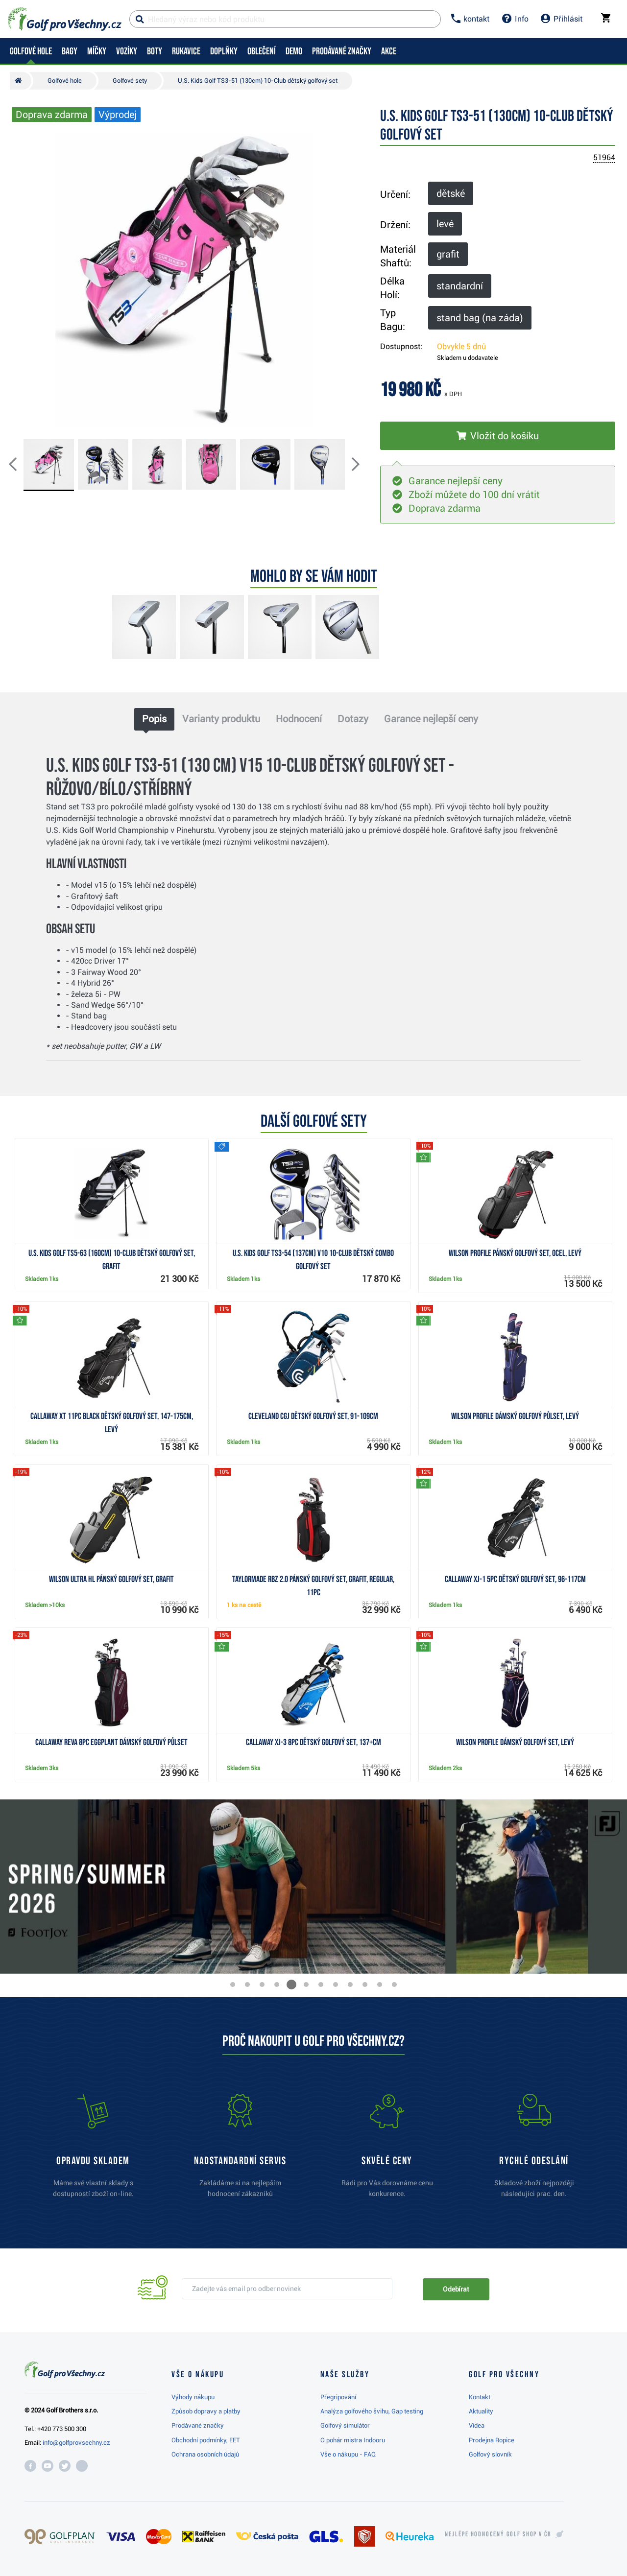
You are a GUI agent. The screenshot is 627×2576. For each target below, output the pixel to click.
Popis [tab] (154, 719)
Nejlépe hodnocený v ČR (498, 2534)
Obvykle (461, 346)
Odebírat (456, 2289)
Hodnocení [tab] (299, 719)
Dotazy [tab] (353, 719)
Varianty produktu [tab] (221, 719)
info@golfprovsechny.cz (76, 2442)
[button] (20, 465)
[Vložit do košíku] (497, 436)
